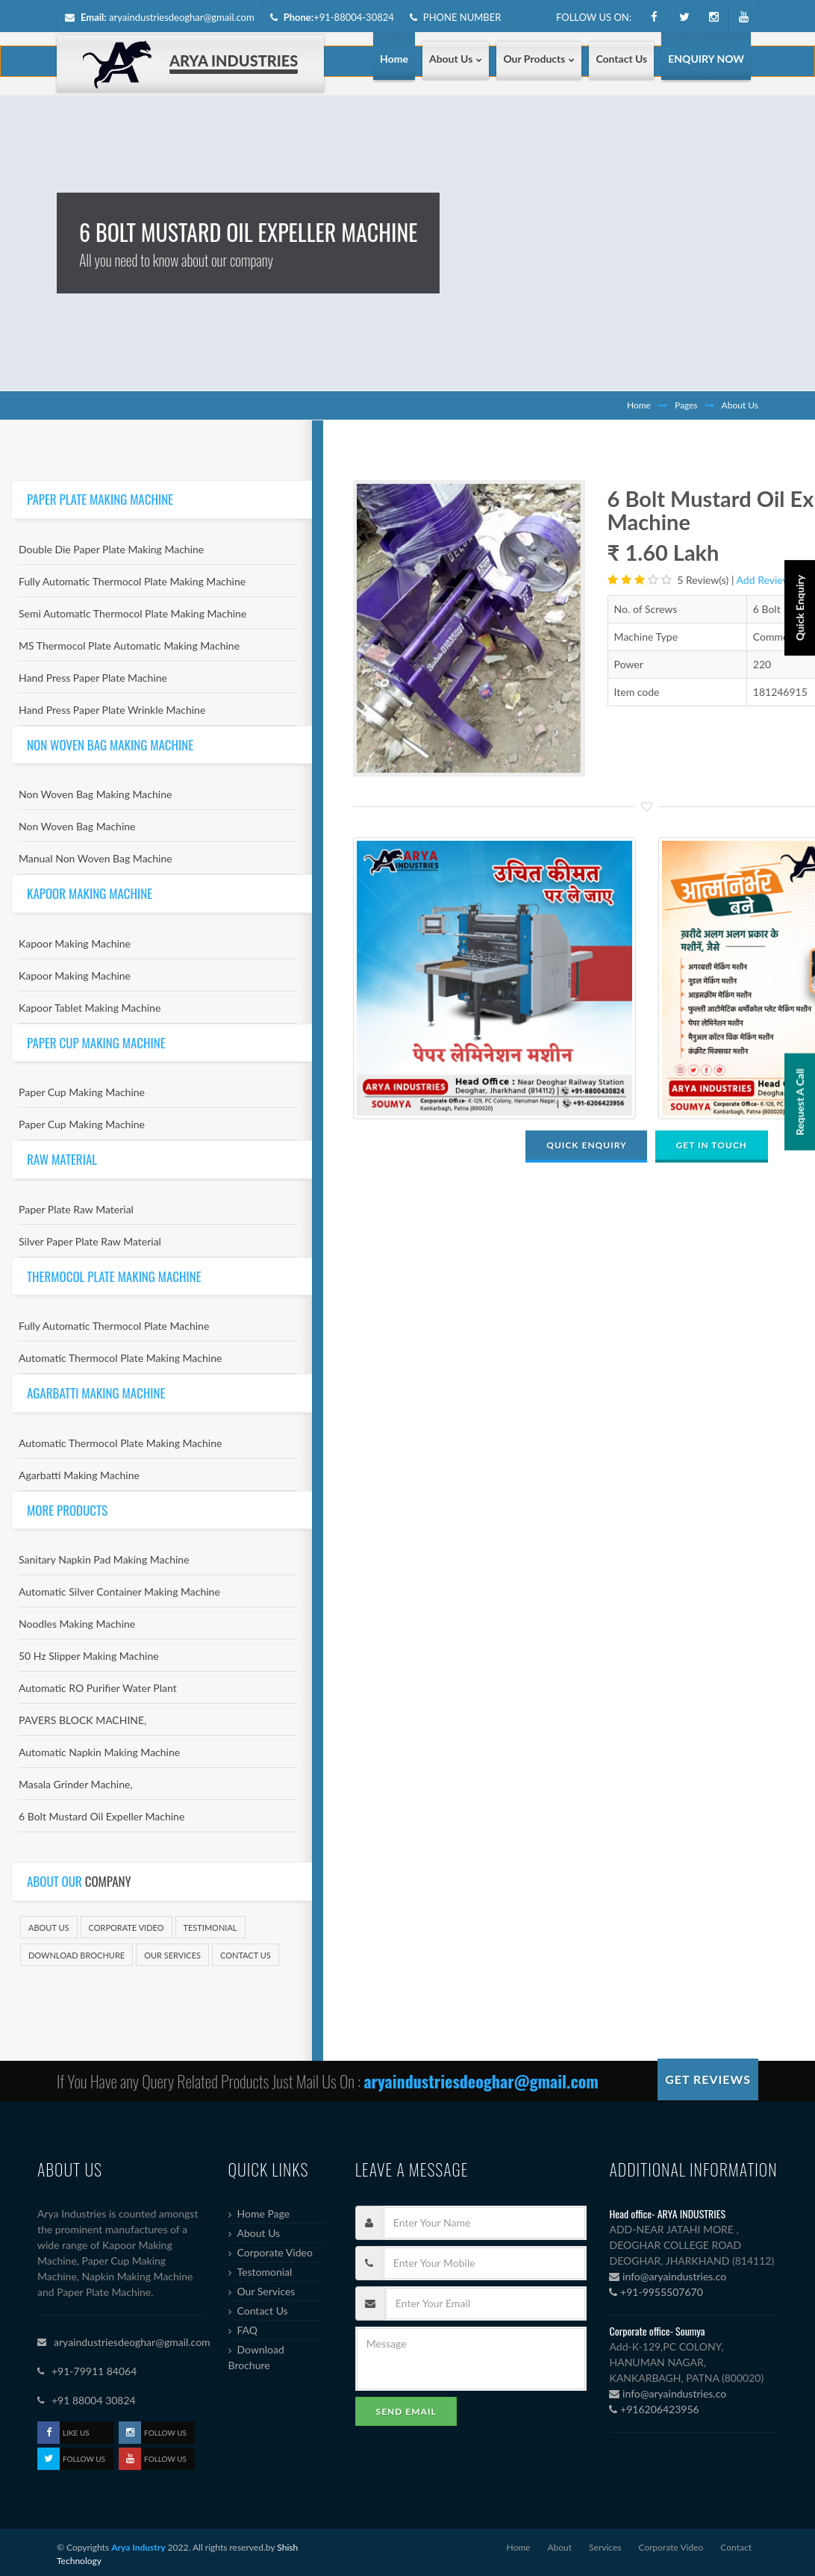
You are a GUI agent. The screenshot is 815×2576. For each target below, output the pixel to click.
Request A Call (799, 1259)
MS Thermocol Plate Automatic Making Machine (129, 645)
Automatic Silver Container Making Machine (119, 1591)
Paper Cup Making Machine (82, 1092)
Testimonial (210, 1927)
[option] (469, 628)
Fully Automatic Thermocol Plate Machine (114, 1325)
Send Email (406, 2411)
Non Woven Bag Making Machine (95, 794)
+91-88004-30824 (353, 17)
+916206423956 (654, 2409)
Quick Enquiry (799, 692)
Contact (736, 2547)
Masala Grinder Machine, (76, 1784)
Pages (686, 405)
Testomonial (265, 2271)
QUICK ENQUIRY (586, 1145)
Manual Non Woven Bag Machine (95, 858)
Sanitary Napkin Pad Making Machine (104, 1559)
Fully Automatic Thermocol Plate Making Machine (132, 581)
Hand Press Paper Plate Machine (93, 677)
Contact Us (245, 1955)
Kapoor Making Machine (75, 943)
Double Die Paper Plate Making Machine (111, 549)
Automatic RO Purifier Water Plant (98, 1687)
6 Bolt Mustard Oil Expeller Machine (101, 1816)
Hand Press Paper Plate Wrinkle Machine (112, 709)
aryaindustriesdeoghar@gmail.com (182, 17)
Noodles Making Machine (77, 1623)
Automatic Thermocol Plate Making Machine (120, 1357)
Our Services (172, 1955)
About (559, 2547)
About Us (48, 1927)
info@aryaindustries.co (667, 2276)
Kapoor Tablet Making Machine (89, 1007)
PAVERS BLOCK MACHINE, (82, 1720)
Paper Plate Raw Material (76, 1209)
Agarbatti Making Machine (79, 1475)
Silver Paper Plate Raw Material (90, 1241)
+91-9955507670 (655, 2292)
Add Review (764, 579)
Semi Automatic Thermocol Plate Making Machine (132, 613)
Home (639, 405)
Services (605, 2547)
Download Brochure (76, 1955)
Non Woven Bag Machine (77, 826)
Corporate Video (126, 1927)
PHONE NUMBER (456, 17)
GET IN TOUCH (711, 1145)
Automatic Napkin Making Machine (99, 1752)
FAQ (247, 2330)
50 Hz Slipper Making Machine (89, 1655)
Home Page (263, 2213)
